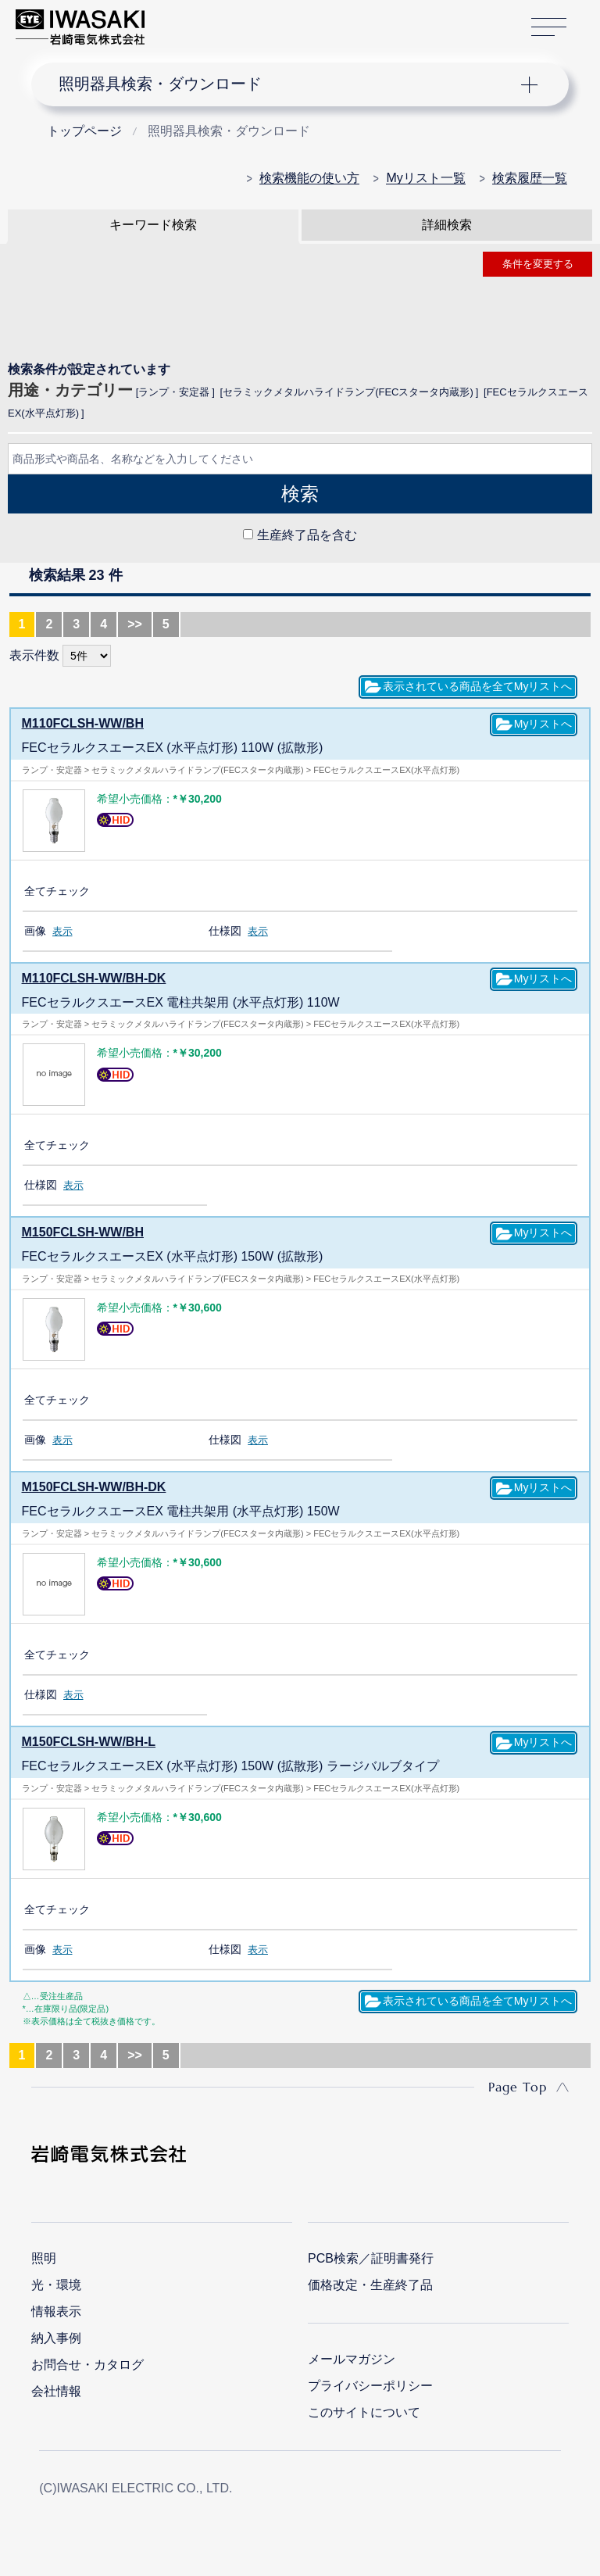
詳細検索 (447, 224)
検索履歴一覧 (529, 177)
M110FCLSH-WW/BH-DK (94, 978)
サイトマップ (548, 27)
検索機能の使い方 (309, 177)
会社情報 (56, 2391)
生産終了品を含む (307, 535)
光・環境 (56, 2285)
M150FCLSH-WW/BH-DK (94, 1487)
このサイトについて (364, 2412)
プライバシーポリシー (370, 2385)
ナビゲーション (287, 84)
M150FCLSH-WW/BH (83, 1232)
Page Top (517, 2087)
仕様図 (225, 931)
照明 (43, 2258)
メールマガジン (351, 2359)
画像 (35, 931)
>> (134, 624)
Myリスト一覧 (425, 177)
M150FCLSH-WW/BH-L (89, 1741)
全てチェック (57, 891)
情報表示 (56, 2311)
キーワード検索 (153, 224)
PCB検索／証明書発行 (371, 2258)
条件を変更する (537, 264)
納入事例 (56, 2338)
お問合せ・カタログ (87, 2364)
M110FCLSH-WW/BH (83, 723)
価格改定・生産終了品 (370, 2285)
